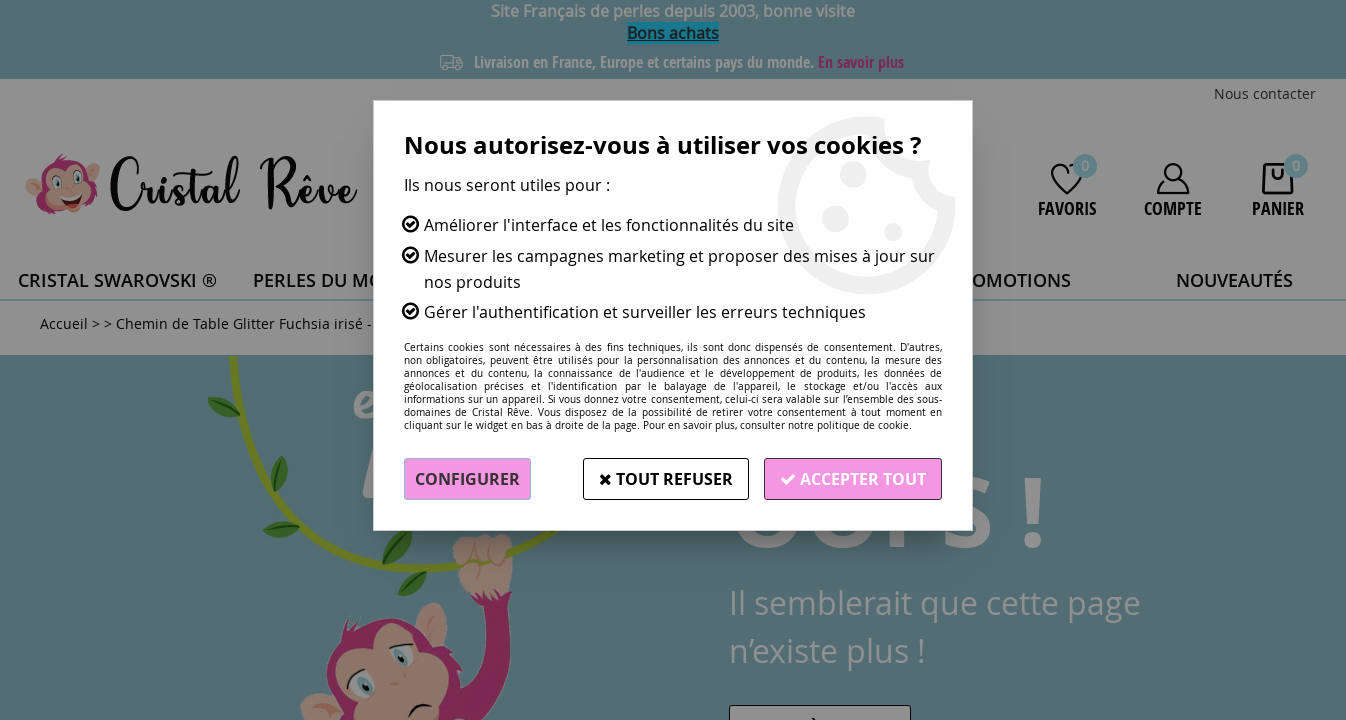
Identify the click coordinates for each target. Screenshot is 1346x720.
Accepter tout (853, 479)
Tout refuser (666, 479)
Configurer (467, 479)
